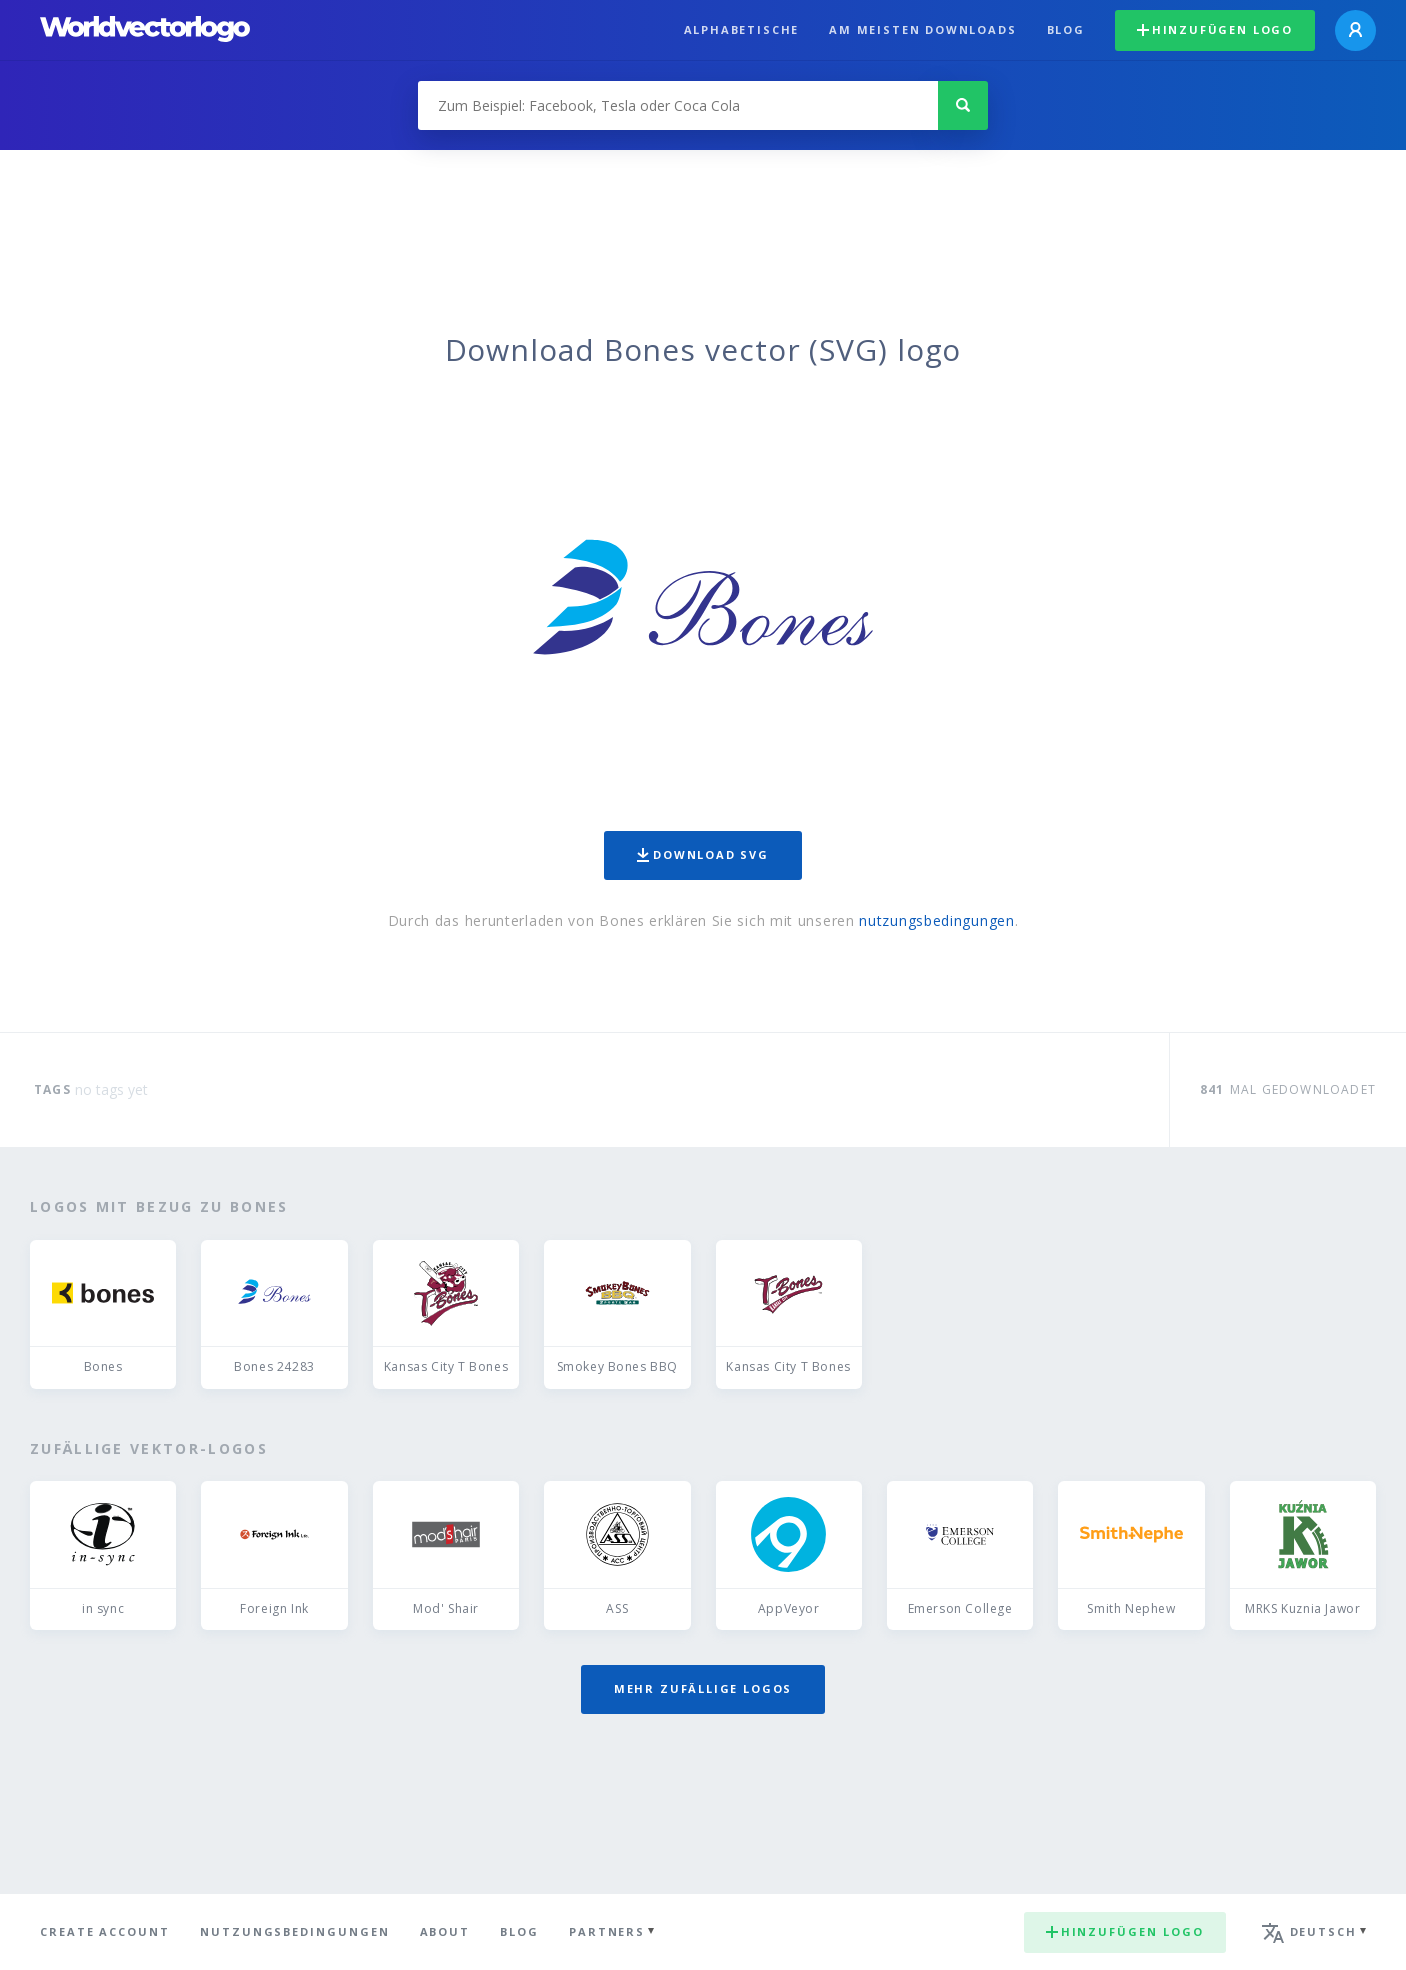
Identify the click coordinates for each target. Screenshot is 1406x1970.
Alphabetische (742, 29)
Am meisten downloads (922, 29)
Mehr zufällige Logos (703, 1688)
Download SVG (703, 854)
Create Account (105, 1931)
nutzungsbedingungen (936, 920)
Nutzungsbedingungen (295, 1931)
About (445, 1931)
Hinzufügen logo (1215, 29)
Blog (1066, 29)
